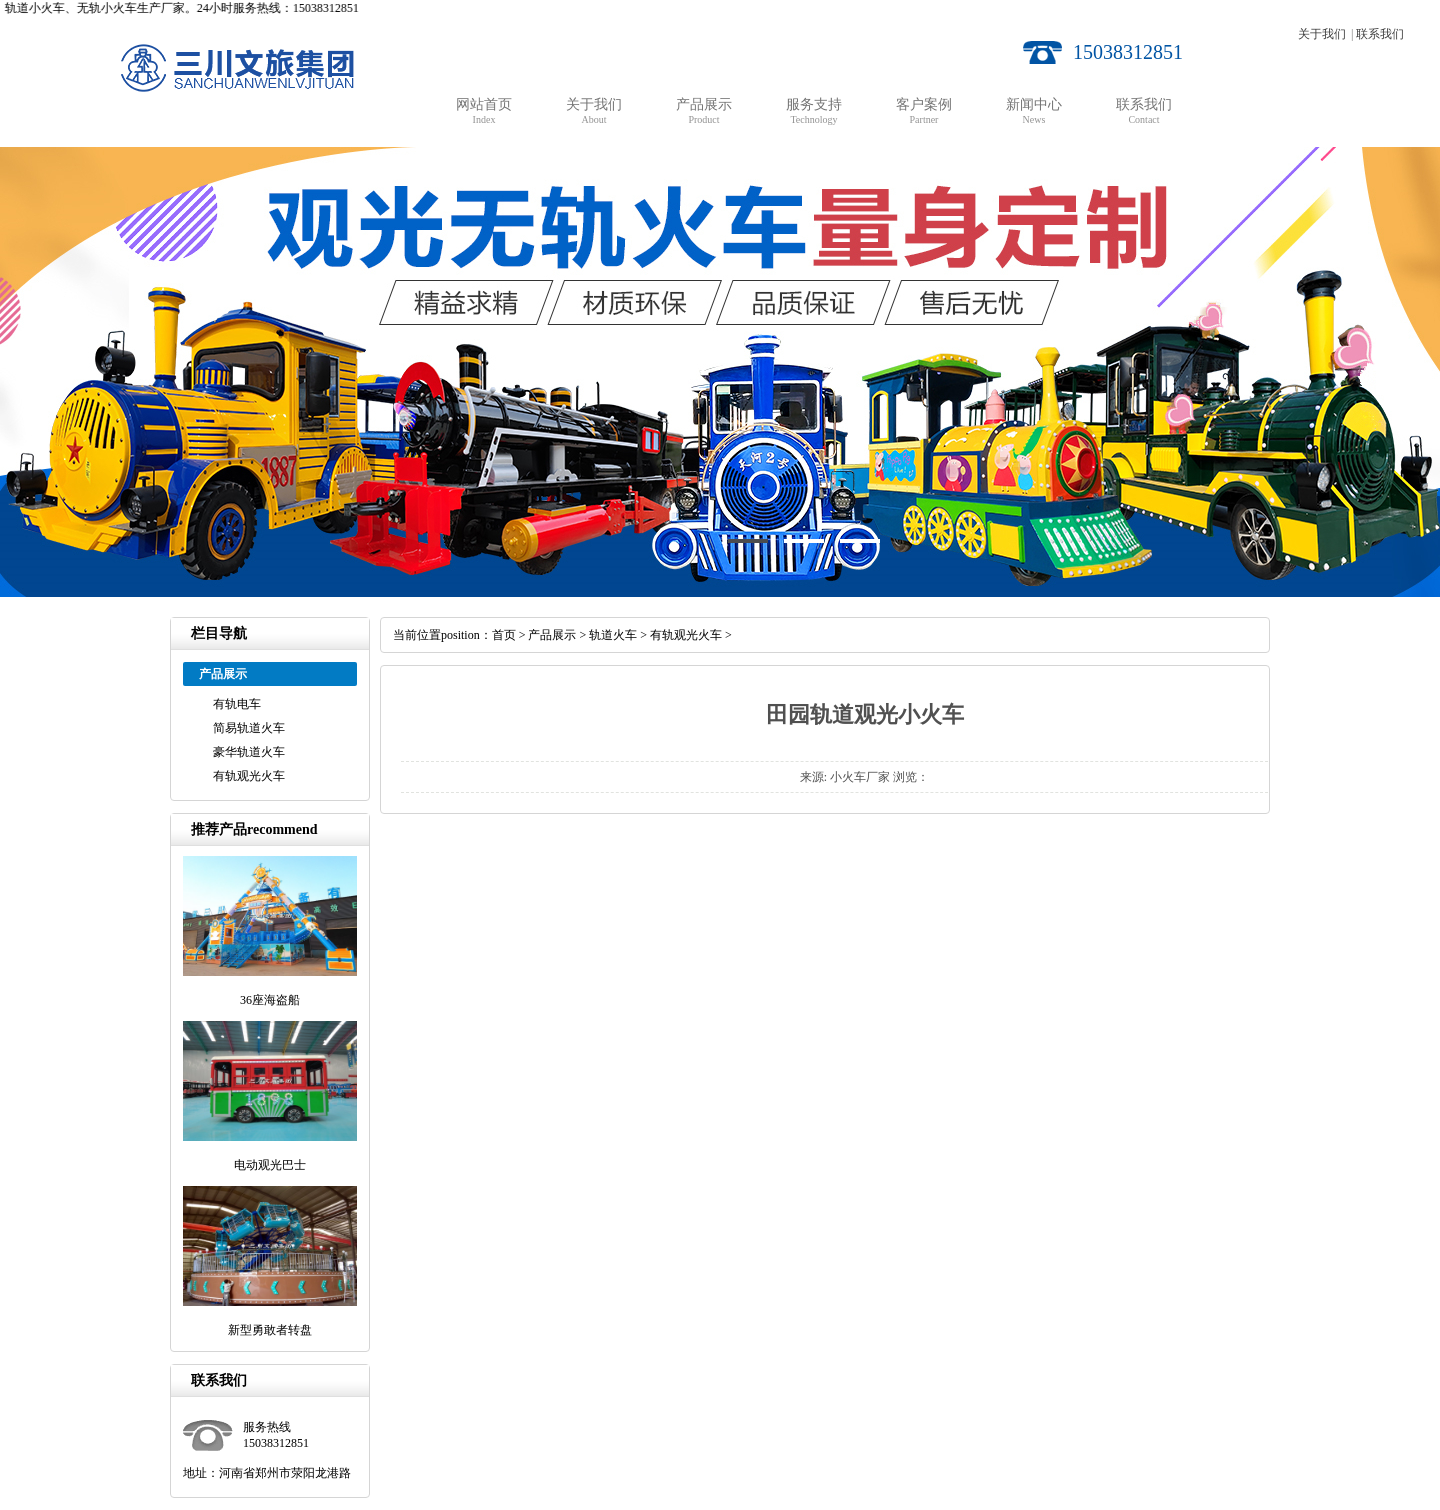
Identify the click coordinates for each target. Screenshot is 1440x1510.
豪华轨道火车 (249, 752)
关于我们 (1322, 34)
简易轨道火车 (249, 728)
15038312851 (1128, 52)
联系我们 (1380, 34)
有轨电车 (237, 704)
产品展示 (552, 635)
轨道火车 (613, 635)
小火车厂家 (860, 777)
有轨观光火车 (249, 776)
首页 (504, 635)
